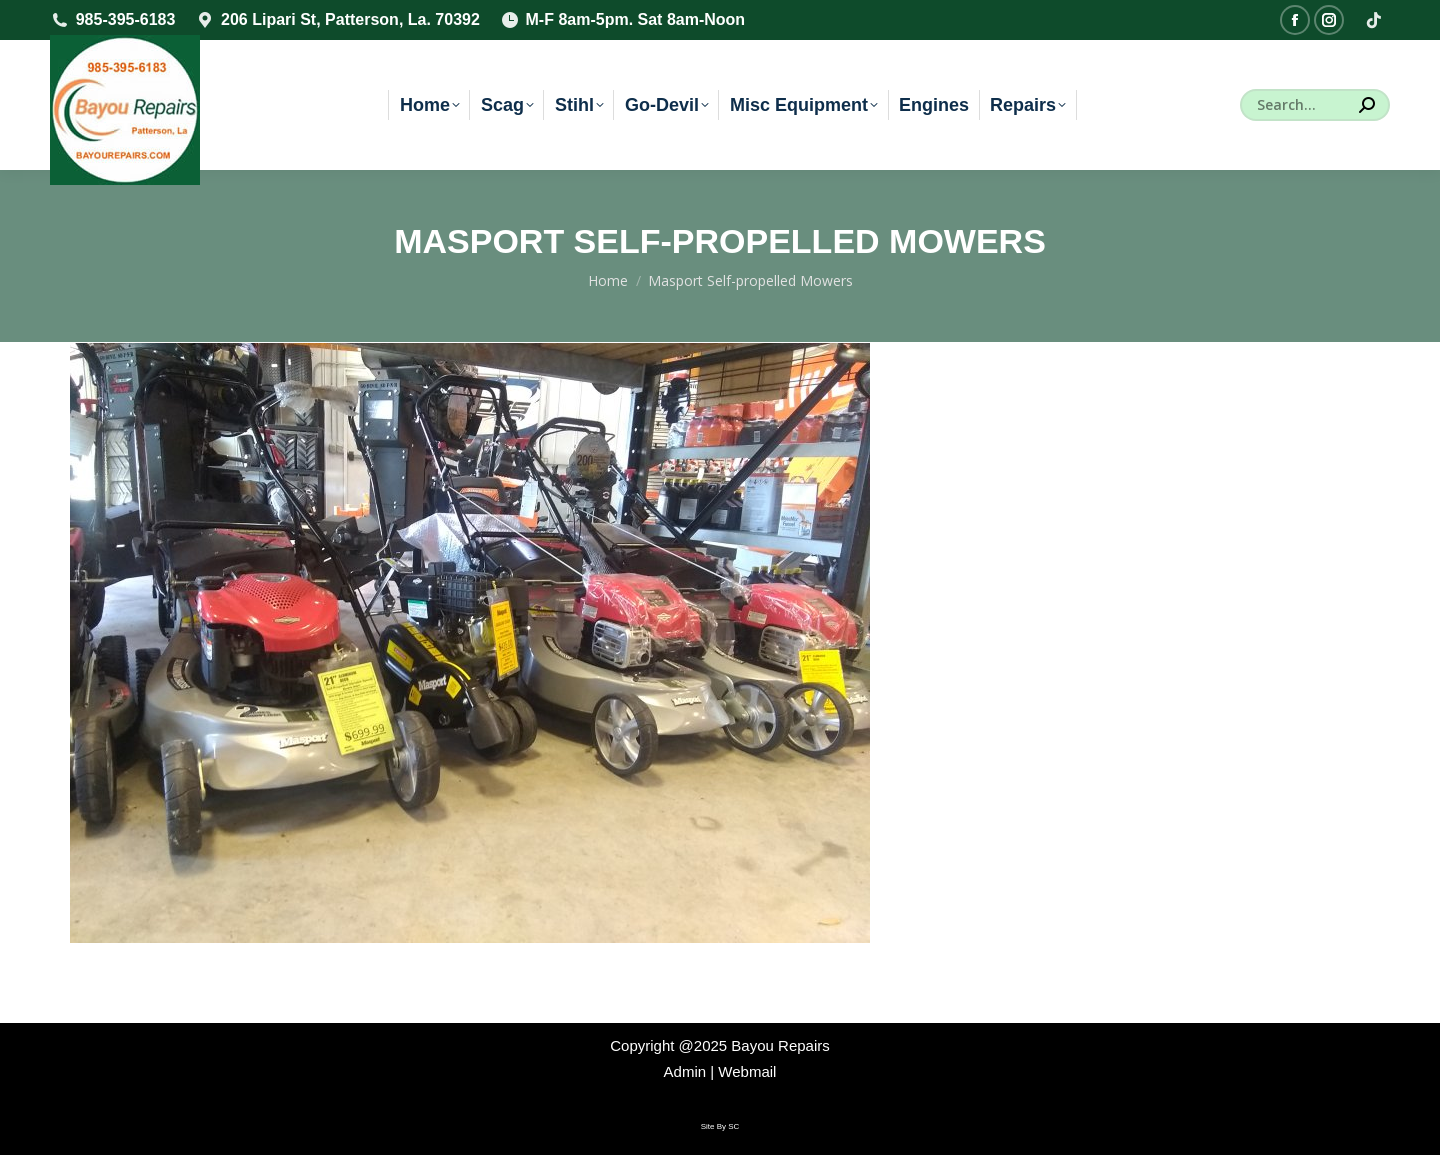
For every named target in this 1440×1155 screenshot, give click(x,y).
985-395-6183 (112, 20)
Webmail (747, 1071)
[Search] (1315, 105)
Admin (685, 1071)
